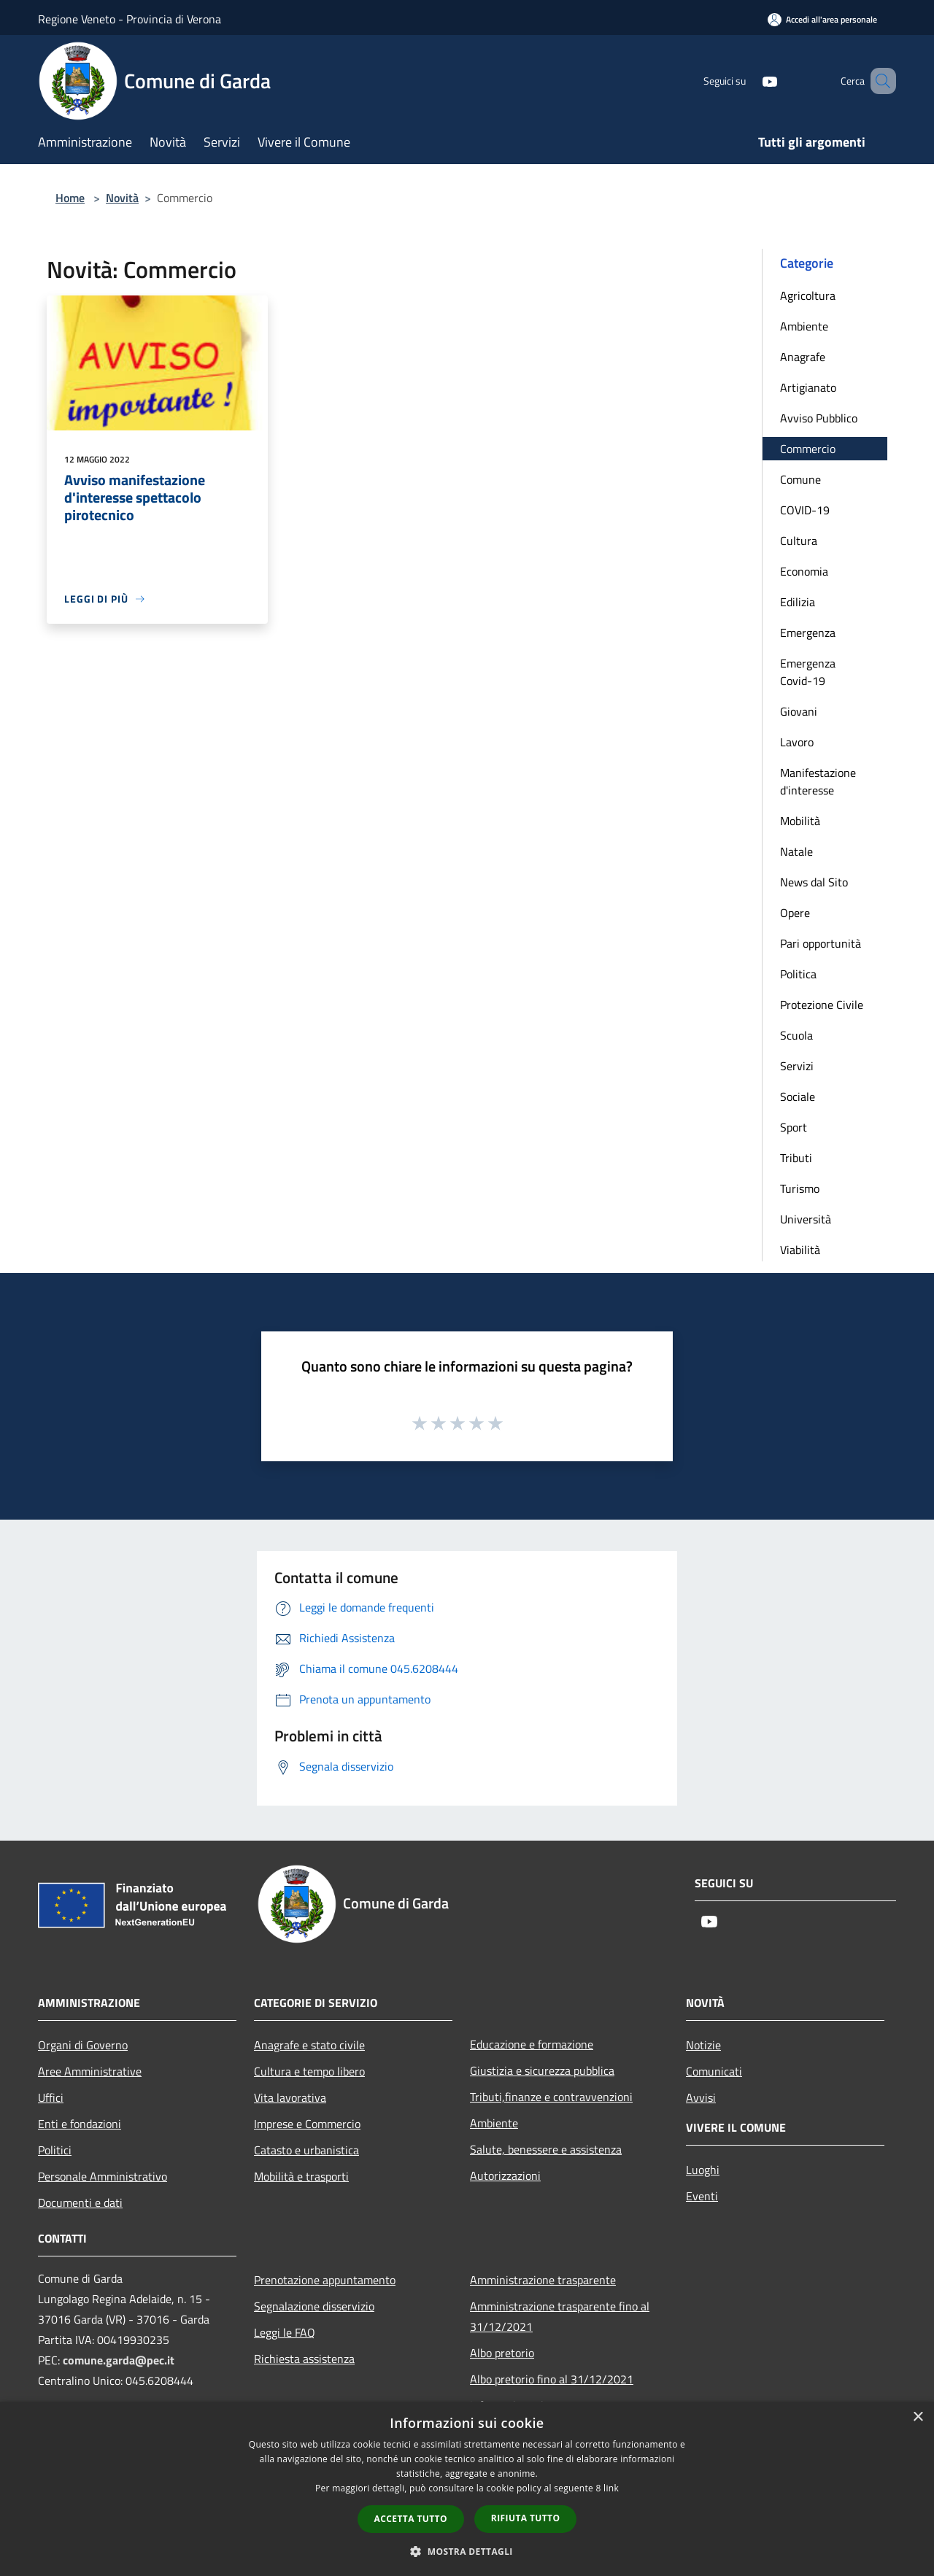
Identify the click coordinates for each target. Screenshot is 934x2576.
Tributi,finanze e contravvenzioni (551, 2096)
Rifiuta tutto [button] (525, 2518)
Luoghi (702, 2169)
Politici (55, 2150)
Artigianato (808, 387)
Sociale (797, 1096)
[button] (467, 2551)
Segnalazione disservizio (314, 2306)
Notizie (703, 2045)
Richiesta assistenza (304, 2358)
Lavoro (797, 742)
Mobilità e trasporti (301, 2176)
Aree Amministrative (90, 2071)
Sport (793, 1127)
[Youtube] (748, 80)
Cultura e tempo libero (309, 2071)
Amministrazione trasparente (543, 2280)
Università (805, 1219)
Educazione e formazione (531, 2044)
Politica (798, 974)
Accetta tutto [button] (410, 2519)
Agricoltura (807, 295)
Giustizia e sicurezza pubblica (542, 2070)
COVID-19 (805, 510)
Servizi (797, 1066)
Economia (804, 571)
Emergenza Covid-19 (807, 671)
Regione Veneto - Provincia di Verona (129, 19)
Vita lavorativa (290, 2097)
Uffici (50, 2097)
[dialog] (467, 2489)
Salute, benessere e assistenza (546, 2149)
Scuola (796, 1035)
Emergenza (807, 632)
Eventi (702, 2196)
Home (70, 197)
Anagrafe (802, 356)
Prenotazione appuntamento (324, 2280)
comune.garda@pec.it (118, 2360)
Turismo (799, 1188)
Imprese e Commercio (307, 2123)
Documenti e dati (80, 2202)
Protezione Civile (821, 1004)
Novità (122, 197)
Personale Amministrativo (102, 2176)
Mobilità (800, 820)
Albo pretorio (502, 2353)
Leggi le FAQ (284, 2332)
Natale (796, 851)
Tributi (796, 1158)
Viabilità (800, 1249)
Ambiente (804, 326)
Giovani (798, 711)
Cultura (798, 540)
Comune (800, 479)
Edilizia (797, 602)
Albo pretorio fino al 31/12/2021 (551, 2379)
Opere (795, 912)
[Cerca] (878, 80)
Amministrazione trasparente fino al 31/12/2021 (559, 2316)
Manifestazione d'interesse (818, 781)
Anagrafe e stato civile (309, 2045)
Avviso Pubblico (818, 418)
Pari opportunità (820, 943)
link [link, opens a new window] (611, 2488)
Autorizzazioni (505, 2175)
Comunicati (714, 2071)
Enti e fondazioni (79, 2123)
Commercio (807, 448)
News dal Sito (814, 882)
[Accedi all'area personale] (822, 19)
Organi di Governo (83, 2045)
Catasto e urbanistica (306, 2150)
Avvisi (701, 2097)
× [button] (917, 2417)
